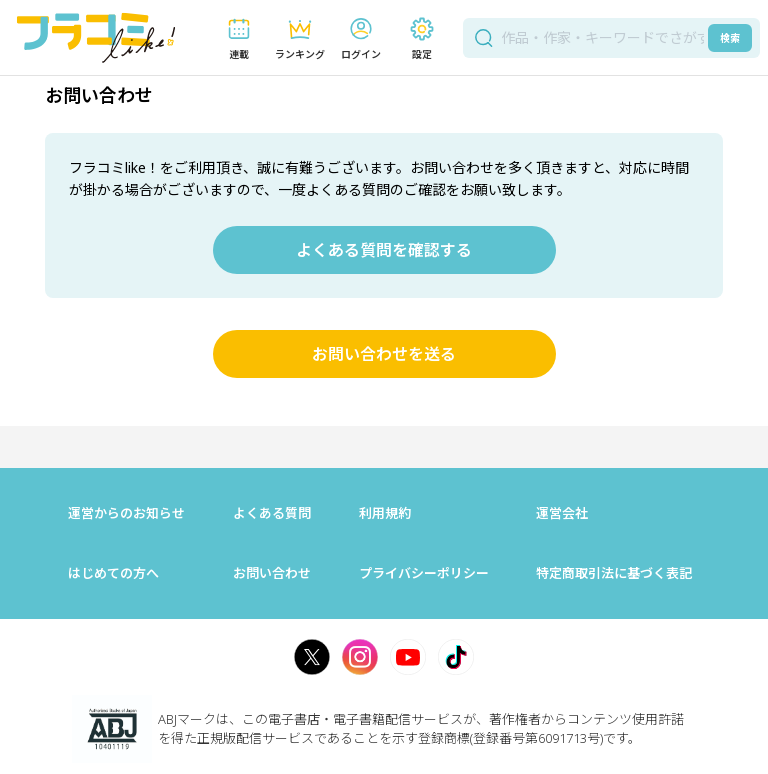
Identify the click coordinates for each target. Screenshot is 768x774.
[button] (238, 38)
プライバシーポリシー (424, 573)
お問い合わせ (272, 573)
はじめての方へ (113, 573)
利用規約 (385, 513)
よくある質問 (272, 513)
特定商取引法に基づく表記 (614, 573)
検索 (730, 38)
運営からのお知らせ (126, 513)
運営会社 (562, 513)
